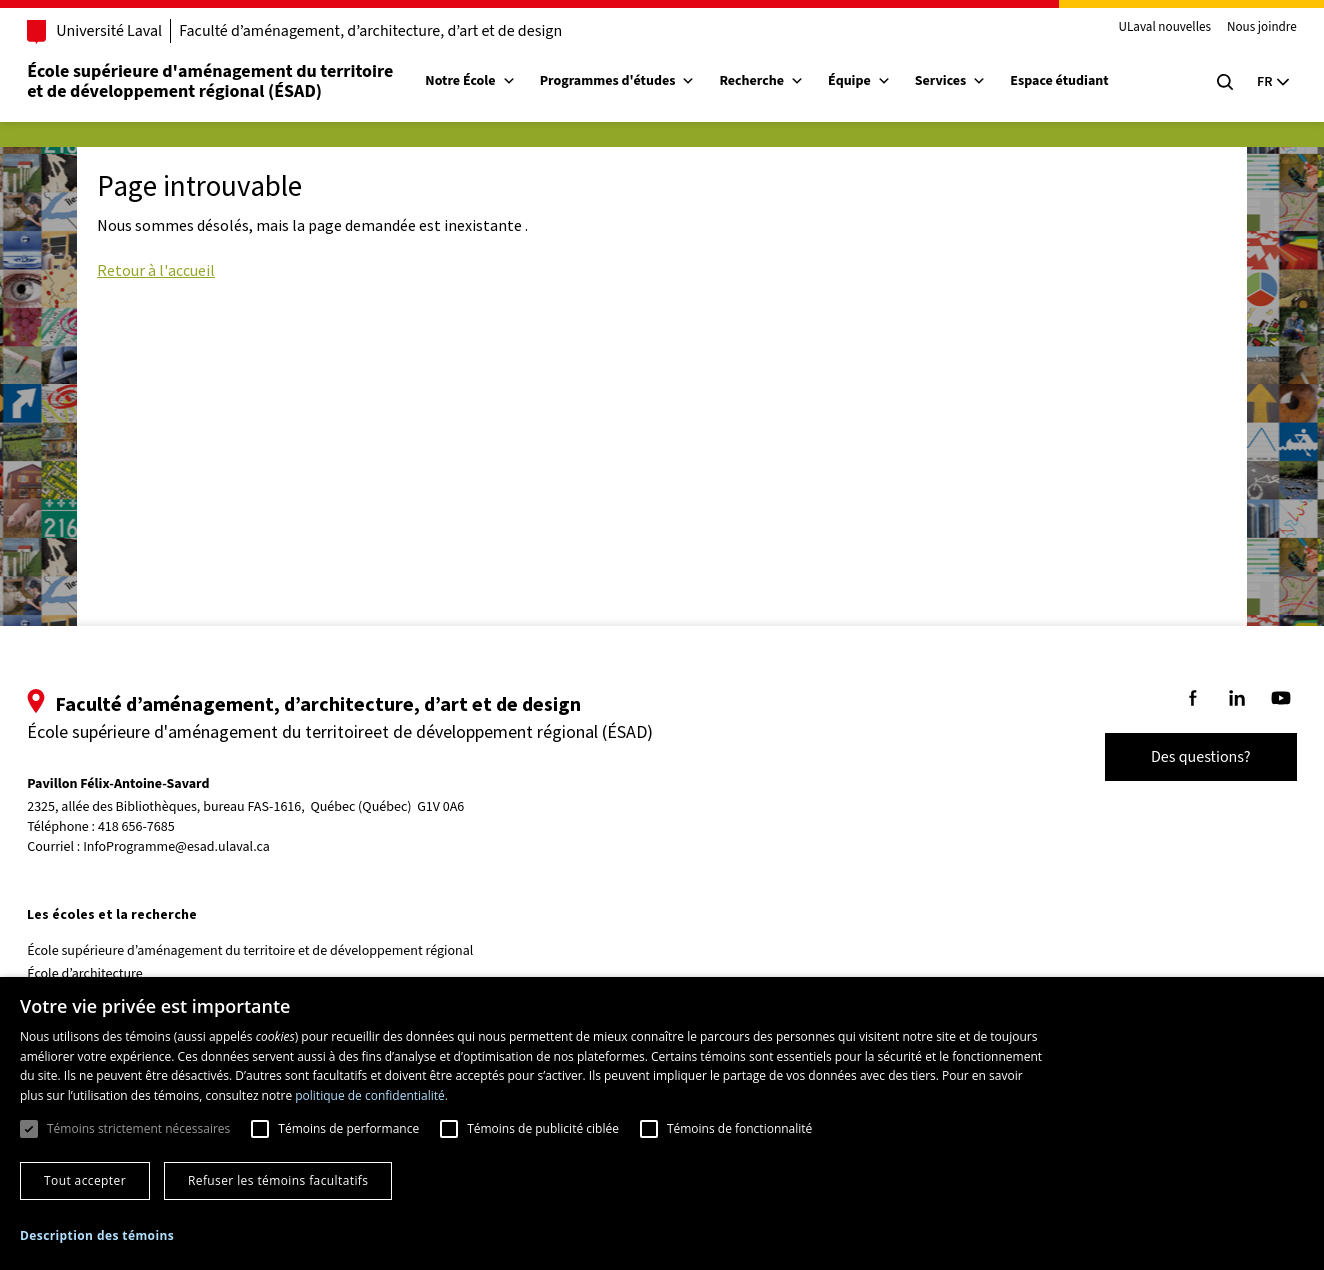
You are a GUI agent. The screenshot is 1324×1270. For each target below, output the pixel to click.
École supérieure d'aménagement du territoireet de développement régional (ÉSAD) (239, 81)
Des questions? (1172, 757)
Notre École (499, 81)
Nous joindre (1233, 28)
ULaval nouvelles (1136, 28)
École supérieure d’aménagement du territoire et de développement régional (279, 951)
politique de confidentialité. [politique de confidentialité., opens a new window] (371, 1095)
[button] (97, 1235)
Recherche (790, 81)
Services (980, 81)
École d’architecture (114, 974)
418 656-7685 (165, 827)
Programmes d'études (646, 81)
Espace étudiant (1088, 81)
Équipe (888, 81)
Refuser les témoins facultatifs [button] (278, 1180)
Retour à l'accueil (156, 270)
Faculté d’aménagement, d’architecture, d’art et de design (399, 31)
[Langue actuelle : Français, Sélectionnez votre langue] (1244, 82)
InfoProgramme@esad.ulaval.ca (205, 847)
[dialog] (662, 1123)
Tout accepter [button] (85, 1180)
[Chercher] (1196, 82)
